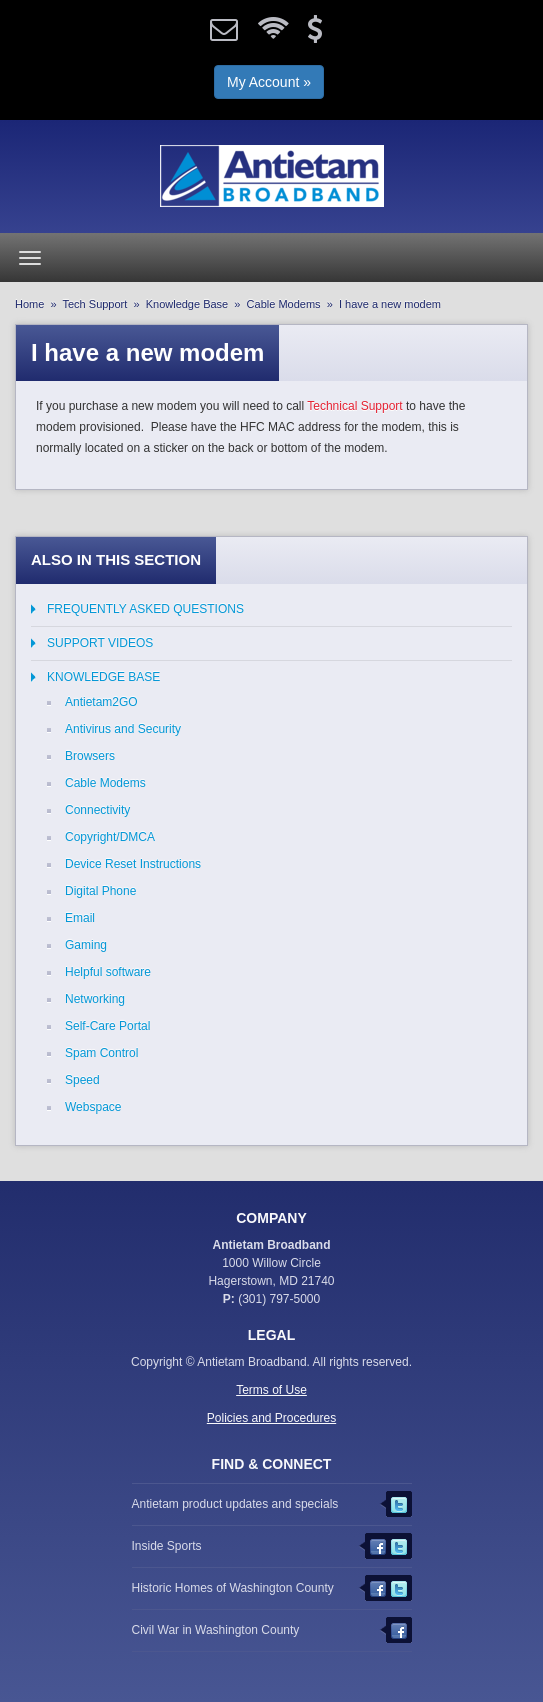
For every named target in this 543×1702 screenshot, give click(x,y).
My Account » (269, 82)
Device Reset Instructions (133, 864)
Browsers (90, 756)
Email (80, 918)
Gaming (86, 945)
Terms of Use (271, 1390)
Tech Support (95, 304)
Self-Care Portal (107, 1026)
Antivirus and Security (123, 729)
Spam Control (101, 1053)
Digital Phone (100, 891)
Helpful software (108, 972)
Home (29, 304)
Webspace (93, 1107)
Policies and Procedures (271, 1418)
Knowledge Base (187, 304)
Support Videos (100, 643)
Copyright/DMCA (110, 837)
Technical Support (354, 406)
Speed (82, 1080)
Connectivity (97, 810)
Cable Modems (284, 304)
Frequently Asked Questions (145, 609)
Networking (95, 999)
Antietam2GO (101, 702)
